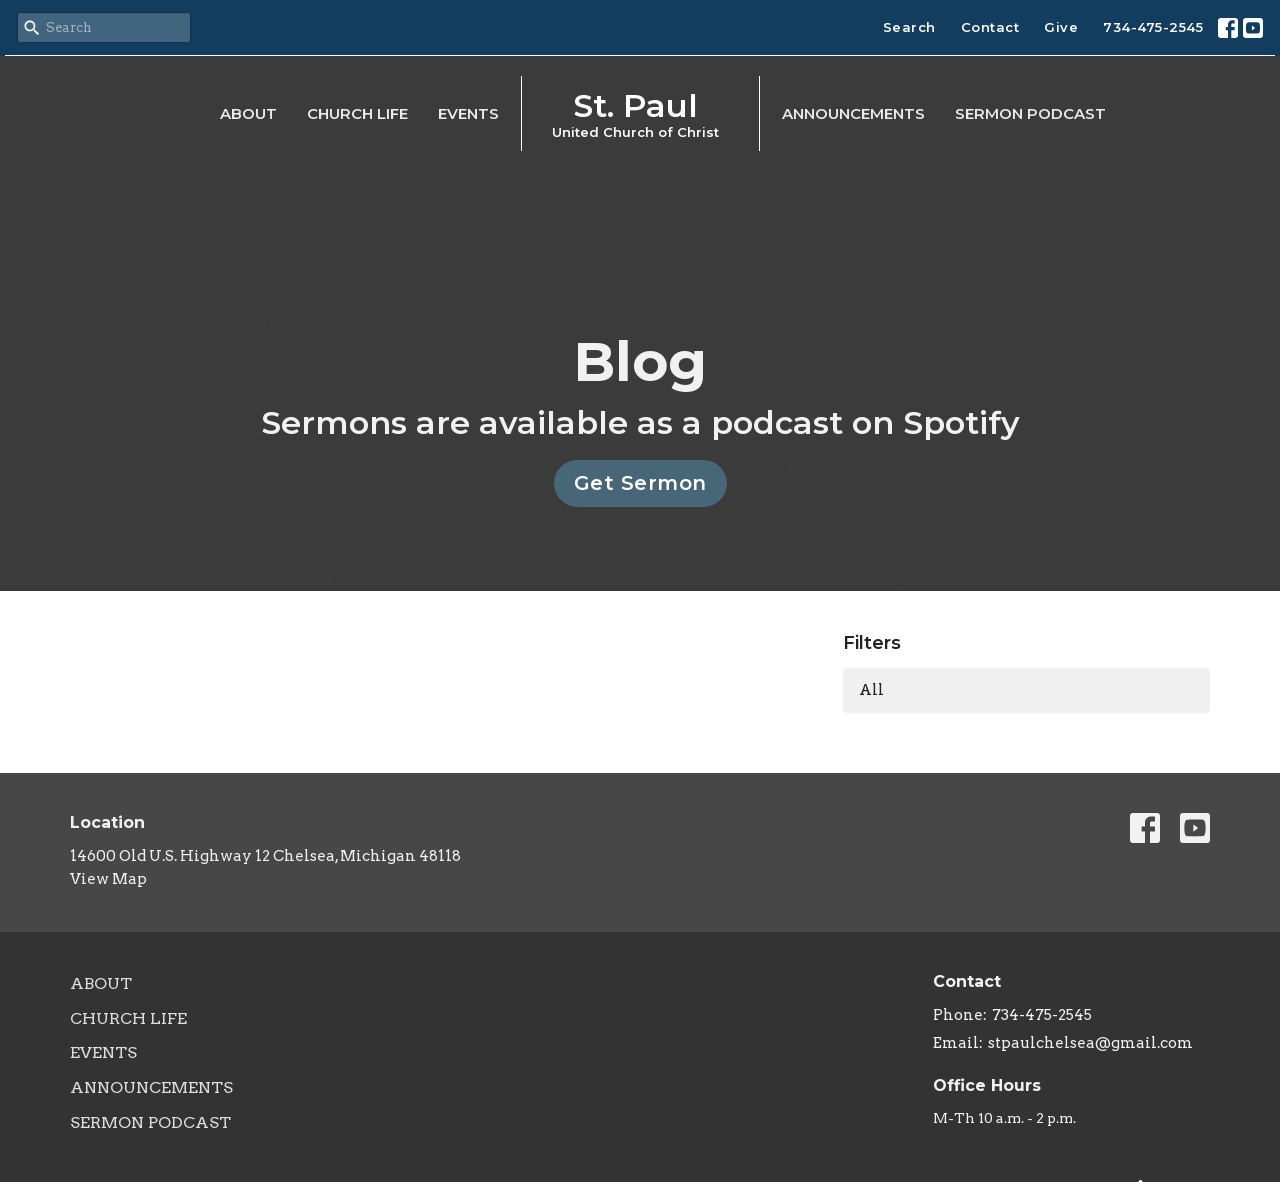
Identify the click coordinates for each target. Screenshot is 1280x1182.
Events (468, 113)
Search (909, 27)
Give (1061, 27)
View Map (108, 879)
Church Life (357, 113)
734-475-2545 (1153, 27)
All (871, 690)
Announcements (853, 113)
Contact (990, 27)
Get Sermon (640, 483)
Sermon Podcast (1030, 113)
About (248, 113)
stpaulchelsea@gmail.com (1090, 1043)
